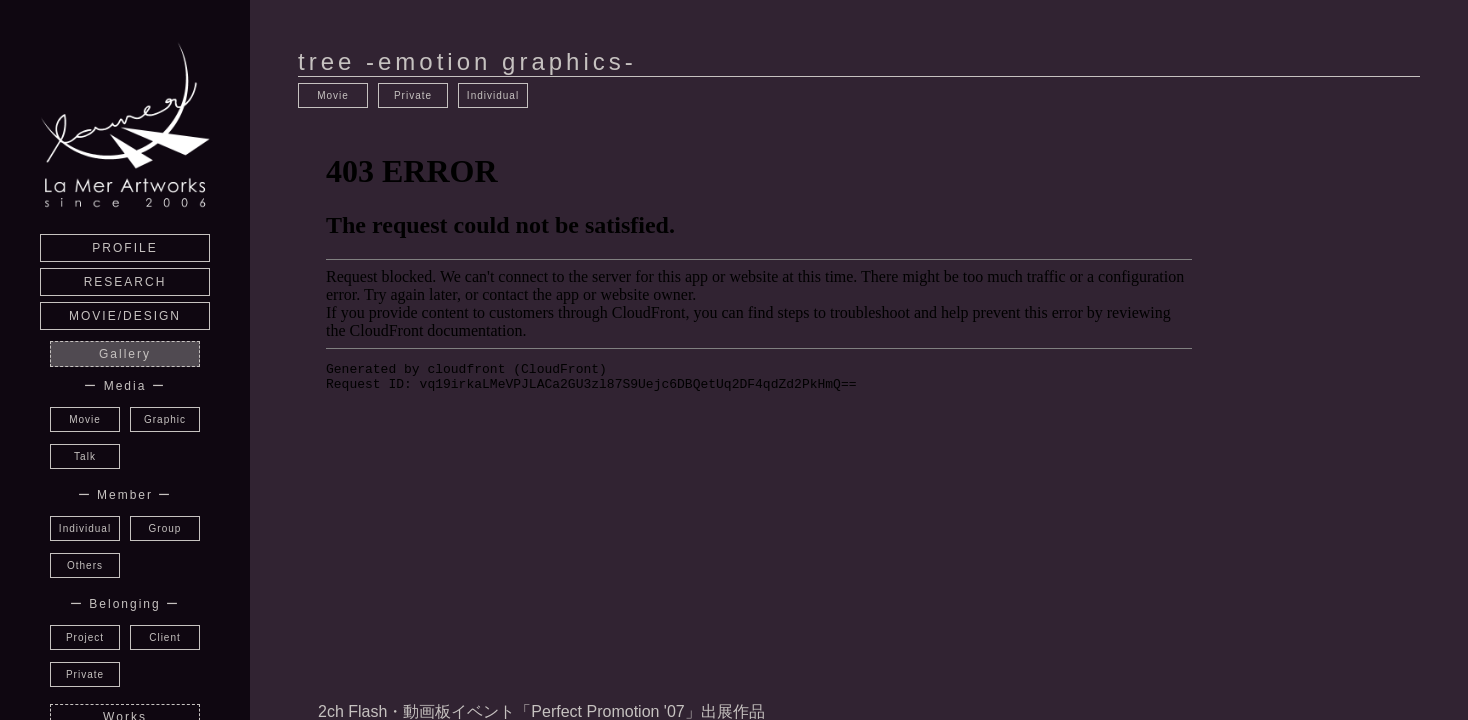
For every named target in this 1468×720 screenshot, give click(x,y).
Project (85, 637)
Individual (85, 528)
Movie (85, 419)
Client (165, 637)
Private (85, 674)
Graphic (165, 419)
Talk (85, 456)
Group (165, 528)
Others (85, 565)
